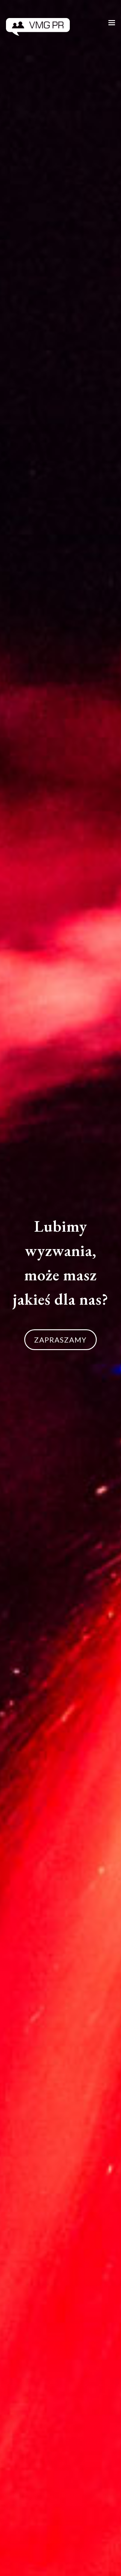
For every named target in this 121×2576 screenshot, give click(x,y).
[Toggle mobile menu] (111, 22)
